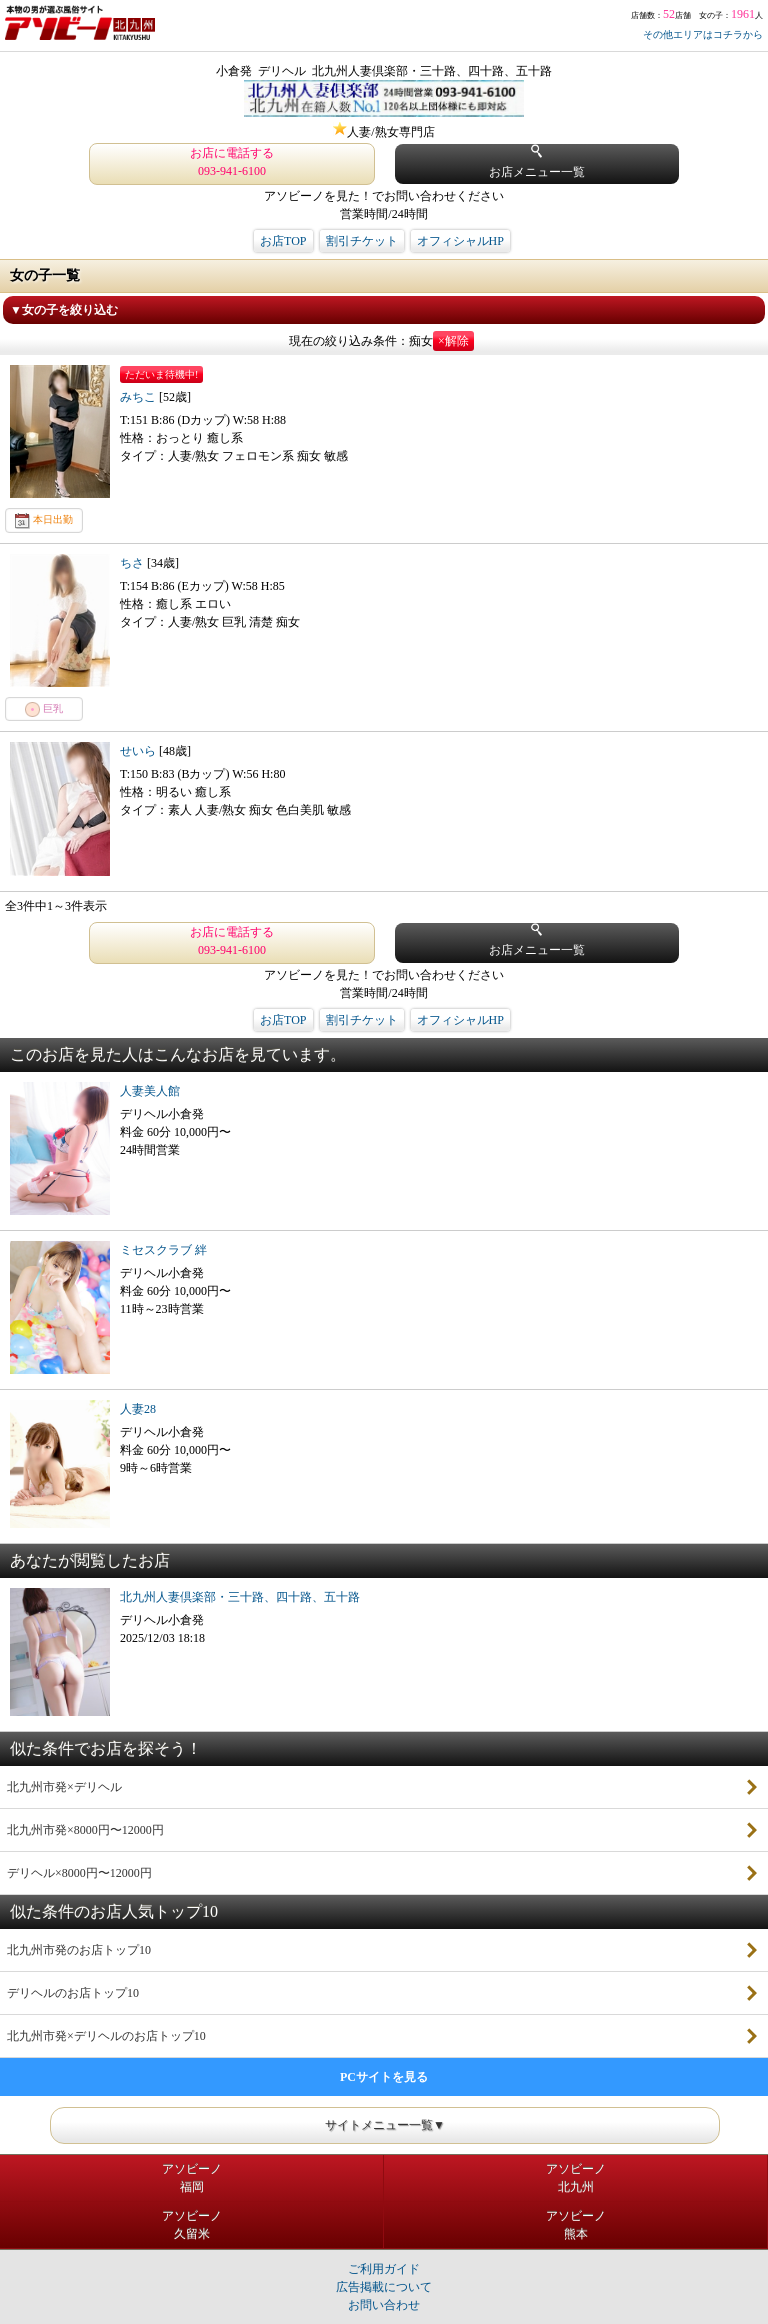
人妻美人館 (150, 1091)
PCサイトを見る (384, 2077)
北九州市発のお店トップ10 (79, 1950)
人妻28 (138, 1409)
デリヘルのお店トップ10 (73, 1993)
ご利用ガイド (384, 2269)
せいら (139, 751)
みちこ (139, 397)
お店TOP (283, 241)
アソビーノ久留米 (192, 2225)
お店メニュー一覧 (537, 161)
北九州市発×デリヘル (64, 1787)
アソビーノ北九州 (576, 2178)
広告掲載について (384, 2287)
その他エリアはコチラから (703, 34)
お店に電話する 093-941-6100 (232, 162)
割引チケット (362, 241)
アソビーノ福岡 (192, 2178)
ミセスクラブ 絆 (163, 1250)
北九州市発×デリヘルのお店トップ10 (106, 2036)
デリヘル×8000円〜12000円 (79, 1873)
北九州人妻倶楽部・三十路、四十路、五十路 (240, 1597)
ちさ (133, 563)
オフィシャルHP (460, 241)
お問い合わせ (384, 2305)
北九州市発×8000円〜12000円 (85, 1830)
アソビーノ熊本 (576, 2225)
